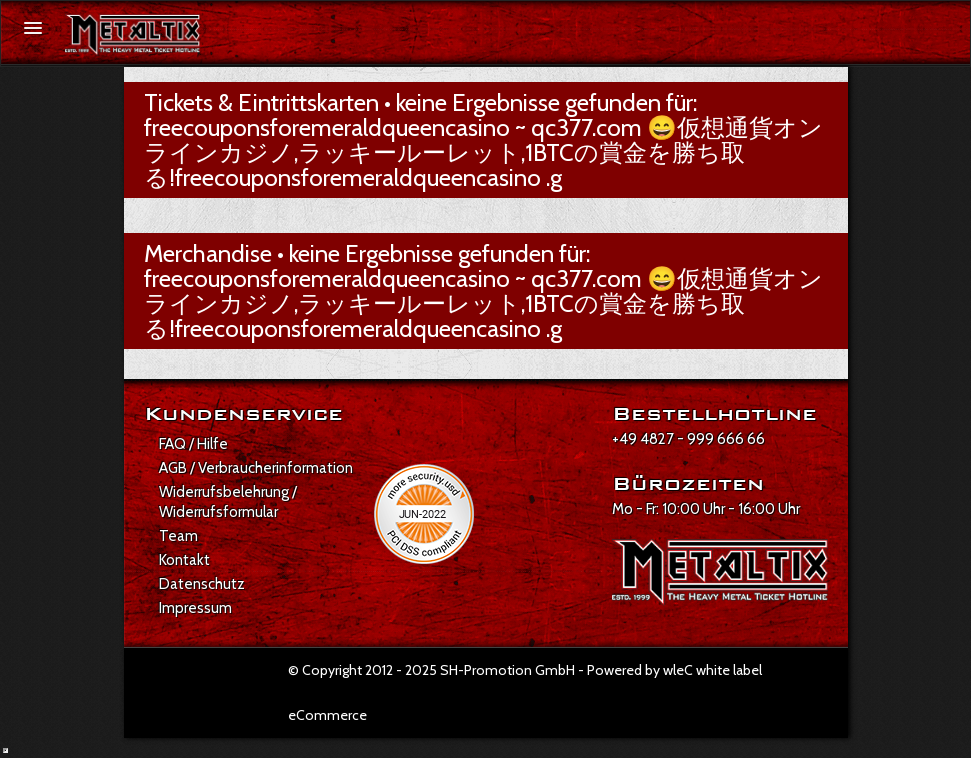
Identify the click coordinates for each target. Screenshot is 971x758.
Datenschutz (202, 584)
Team (178, 536)
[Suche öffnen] (944, 29)
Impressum (195, 608)
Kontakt (184, 560)
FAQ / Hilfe (193, 444)
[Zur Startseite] (133, 35)
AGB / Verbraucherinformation (256, 468)
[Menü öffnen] (33, 28)
